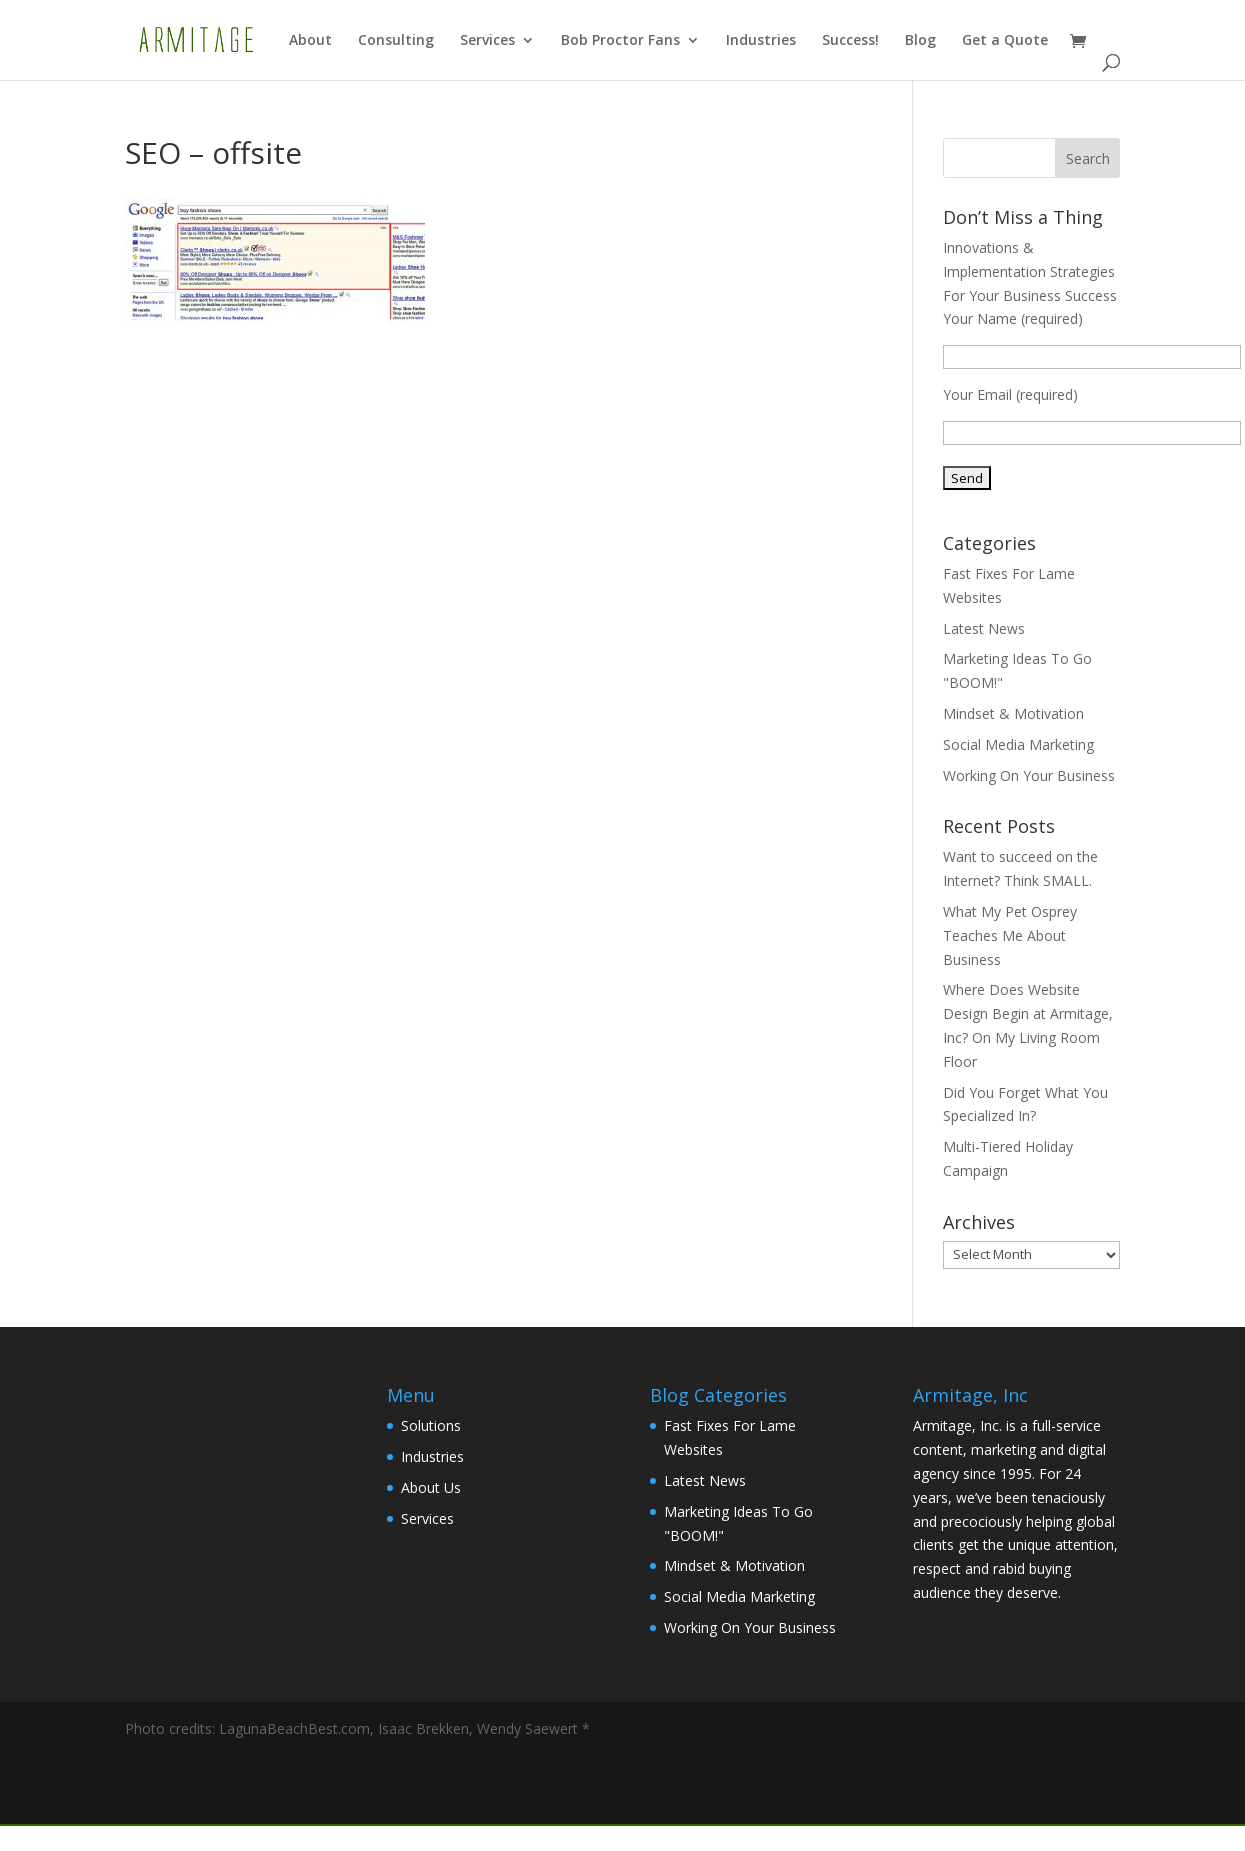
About (310, 41)
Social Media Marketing (1018, 744)
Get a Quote (1005, 41)
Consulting (396, 41)
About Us (431, 1487)
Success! (850, 41)
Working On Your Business (1029, 775)
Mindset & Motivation (1013, 713)
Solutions (431, 1425)
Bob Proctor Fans (620, 41)
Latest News (984, 628)
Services (487, 41)
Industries (761, 41)
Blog (920, 41)
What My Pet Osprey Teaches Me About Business (1010, 935)
